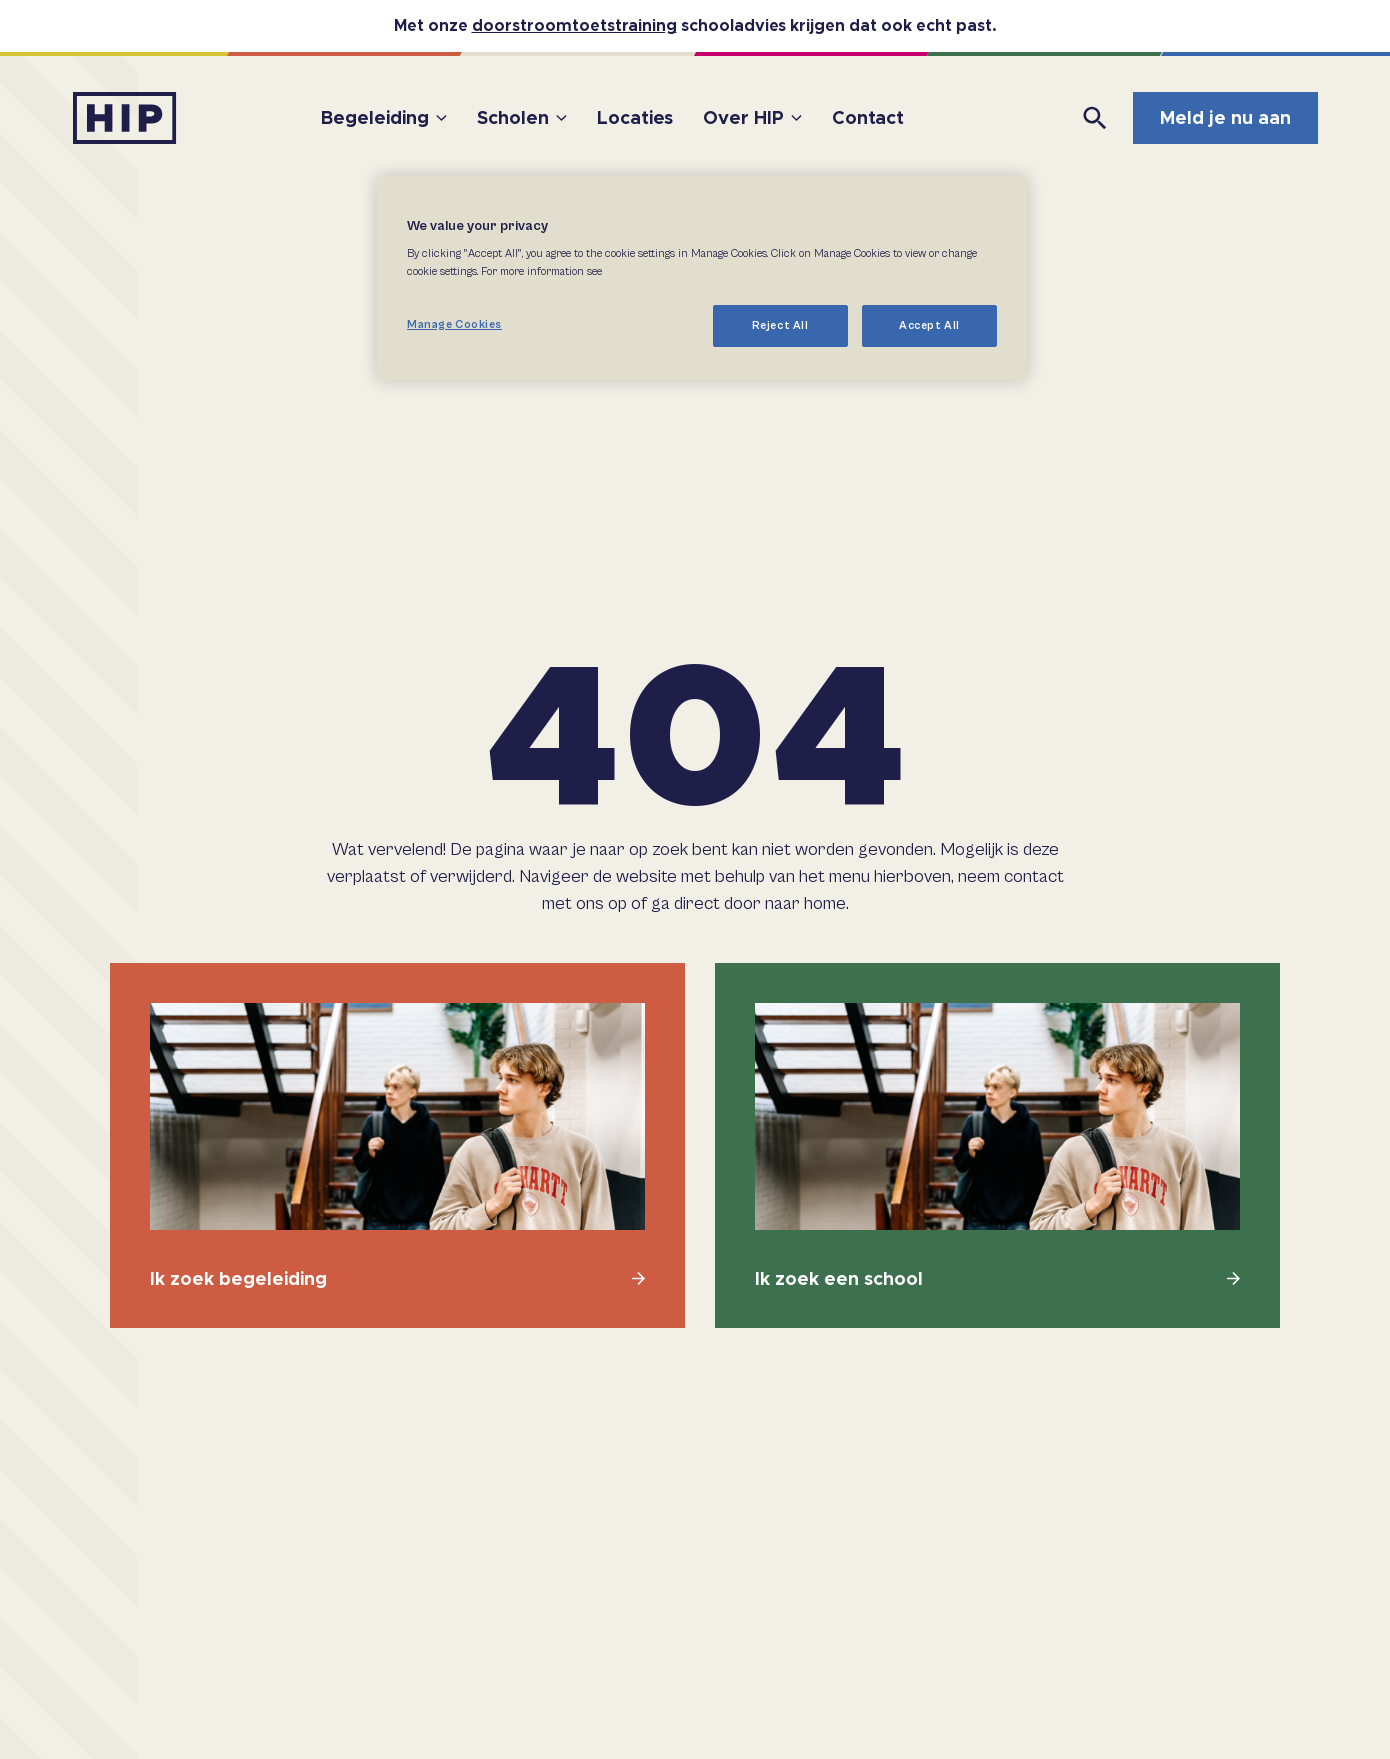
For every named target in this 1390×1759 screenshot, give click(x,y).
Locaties (635, 117)
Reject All (780, 325)
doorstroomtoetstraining (574, 25)
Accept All (929, 325)
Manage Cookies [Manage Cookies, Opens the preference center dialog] (454, 324)
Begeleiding (375, 117)
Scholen (513, 117)
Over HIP (743, 117)
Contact (868, 117)
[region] (702, 278)
